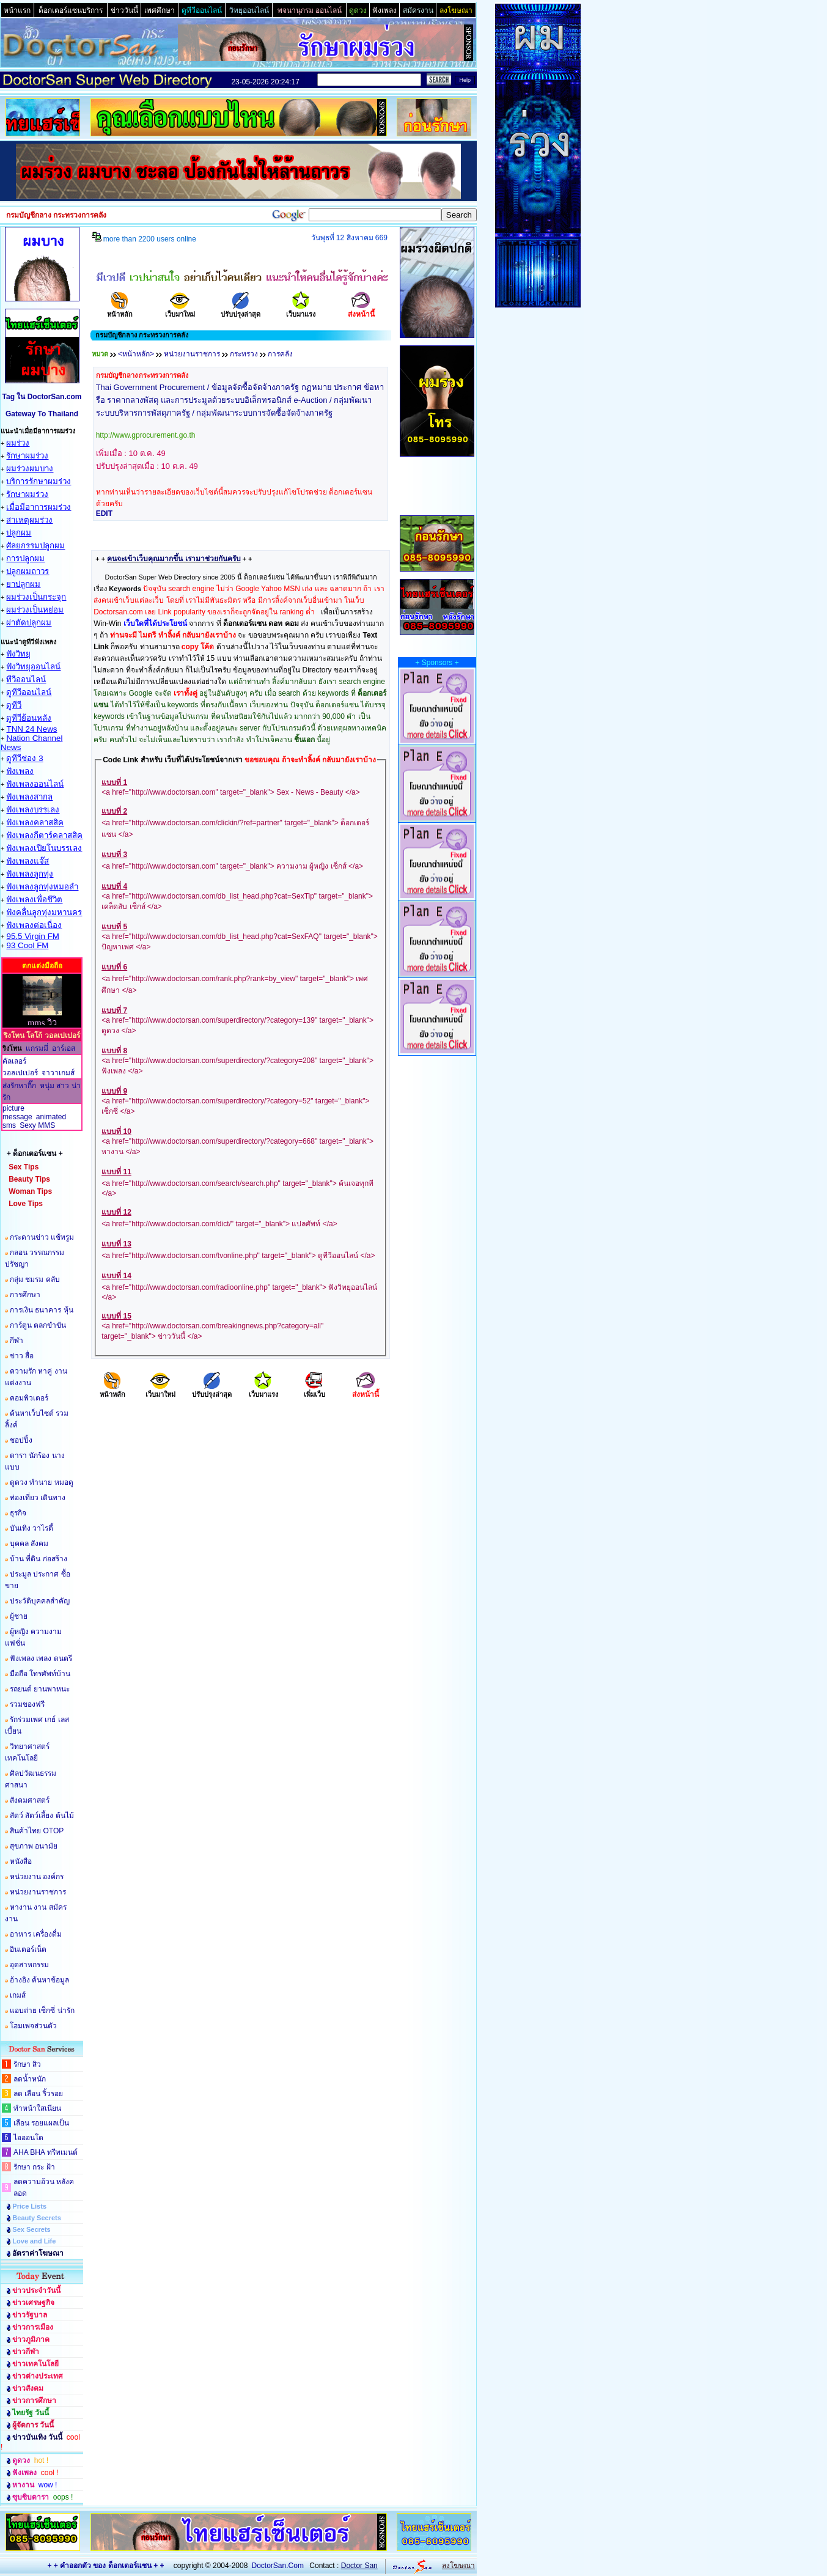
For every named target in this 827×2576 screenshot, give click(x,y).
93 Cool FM (27, 945)
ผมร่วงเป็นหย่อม (35, 609)
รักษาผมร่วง (27, 455)
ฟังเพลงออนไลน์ (35, 784)
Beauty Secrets (36, 2217)
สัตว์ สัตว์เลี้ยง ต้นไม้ (42, 1815)
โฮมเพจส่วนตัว (33, 2026)
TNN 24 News (31, 729)
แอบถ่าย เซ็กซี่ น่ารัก (42, 2010)
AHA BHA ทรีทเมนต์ (45, 2152)
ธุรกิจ (18, 1513)
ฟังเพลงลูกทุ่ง (29, 873)
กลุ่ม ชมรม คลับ (35, 1279)
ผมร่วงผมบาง (29, 468)
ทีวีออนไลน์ (26, 679)
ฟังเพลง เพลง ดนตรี (41, 1658)
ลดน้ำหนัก (29, 2079)
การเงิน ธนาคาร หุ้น (41, 1310)
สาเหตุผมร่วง (29, 519)
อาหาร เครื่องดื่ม (36, 1934)
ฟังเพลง (20, 771)
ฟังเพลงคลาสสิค (35, 822)
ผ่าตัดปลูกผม (28, 622)
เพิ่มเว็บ (314, 1390)
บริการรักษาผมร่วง (38, 481)
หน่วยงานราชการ (38, 1892)
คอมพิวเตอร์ (29, 1398)
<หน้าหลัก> (136, 354)
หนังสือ (21, 1861)
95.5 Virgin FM (32, 936)
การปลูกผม (25, 558)
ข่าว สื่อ (22, 1356)
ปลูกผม (18, 532)
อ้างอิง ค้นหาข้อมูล (39, 1980)
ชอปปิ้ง (21, 1440)
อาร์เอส (63, 1048)
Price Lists (29, 2206)
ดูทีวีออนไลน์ (28, 692)
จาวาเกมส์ (58, 1073)
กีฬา (16, 1340)
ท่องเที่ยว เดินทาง (37, 1497)
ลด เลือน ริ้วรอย (38, 2093)
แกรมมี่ (37, 1048)
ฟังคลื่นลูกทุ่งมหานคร (44, 912)
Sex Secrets (31, 2229)
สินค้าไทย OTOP (37, 1831)
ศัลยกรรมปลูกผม (35, 545)
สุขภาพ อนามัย (33, 1846)
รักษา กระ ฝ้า (34, 2167)
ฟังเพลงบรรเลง (32, 809)
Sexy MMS (37, 1125)
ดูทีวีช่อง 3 (24, 758)
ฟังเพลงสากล (29, 796)
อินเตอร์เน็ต (28, 1949)
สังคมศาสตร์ (30, 1800)
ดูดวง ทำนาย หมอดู (41, 1482)
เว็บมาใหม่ (180, 310)
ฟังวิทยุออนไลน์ (33, 666)
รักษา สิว (27, 2064)
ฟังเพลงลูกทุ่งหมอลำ (42, 886)
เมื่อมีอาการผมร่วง (38, 507)
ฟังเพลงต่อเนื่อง (34, 925)
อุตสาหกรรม (29, 1964)
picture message (17, 1112)
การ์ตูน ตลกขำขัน (38, 1325)
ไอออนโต (28, 2137)
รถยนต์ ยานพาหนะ (40, 1689)
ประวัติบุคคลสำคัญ (40, 1601)
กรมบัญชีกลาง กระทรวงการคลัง (142, 375)
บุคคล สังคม (29, 1543)
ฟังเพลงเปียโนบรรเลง (44, 848)
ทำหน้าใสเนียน (37, 2108)
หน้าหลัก (120, 310)
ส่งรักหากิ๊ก (19, 1085)
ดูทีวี (13, 705)
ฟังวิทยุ (18, 653)
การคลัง (280, 354)
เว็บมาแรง (300, 310)
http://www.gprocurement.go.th (146, 435)
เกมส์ (18, 1995)
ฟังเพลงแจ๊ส (27, 861)
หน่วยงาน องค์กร (37, 1876)
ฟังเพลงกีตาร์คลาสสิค (44, 835)
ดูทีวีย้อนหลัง (28, 718)
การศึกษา (25, 1294)
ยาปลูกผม (23, 584)
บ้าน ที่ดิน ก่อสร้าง (38, 1559)
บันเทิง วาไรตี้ (31, 1528)
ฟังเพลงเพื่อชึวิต (34, 899)
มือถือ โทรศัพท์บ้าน (40, 1673)
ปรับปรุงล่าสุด (240, 310)
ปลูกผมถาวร (27, 571)
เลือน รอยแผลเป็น (41, 2123)
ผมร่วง (17, 442)
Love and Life (34, 2241)
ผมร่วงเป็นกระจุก (36, 597)
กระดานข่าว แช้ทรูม (42, 1237)
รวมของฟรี (27, 1704)
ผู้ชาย (19, 1616)
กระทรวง (244, 354)
